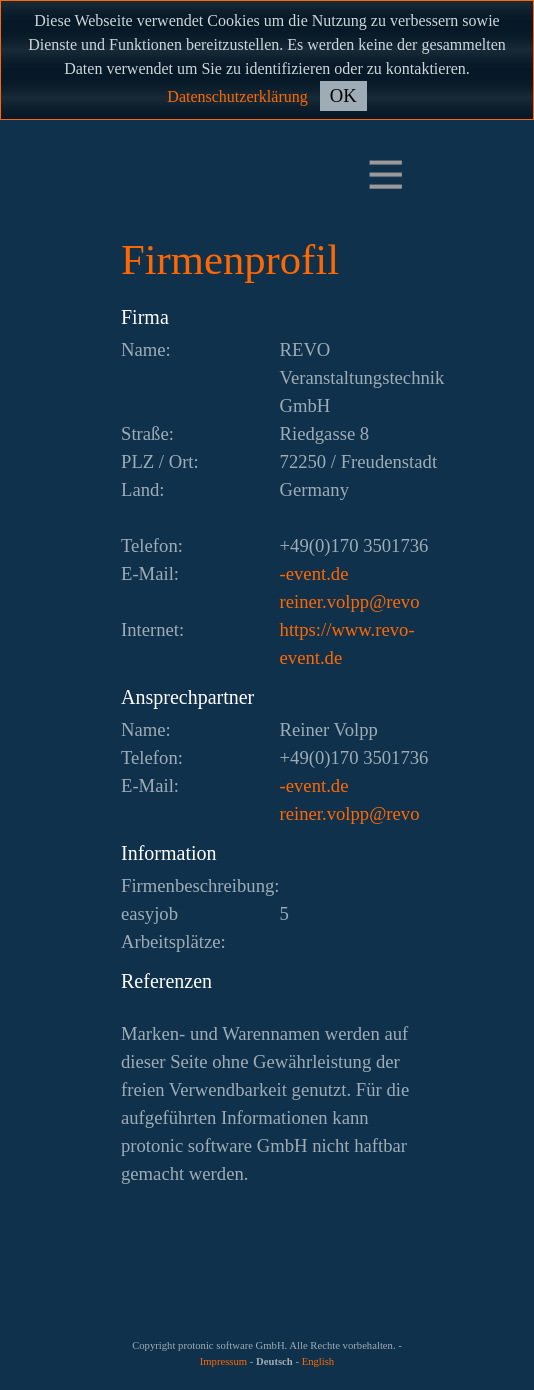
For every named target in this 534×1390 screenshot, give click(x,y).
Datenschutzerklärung (237, 96)
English (318, 1361)
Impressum (223, 1361)
